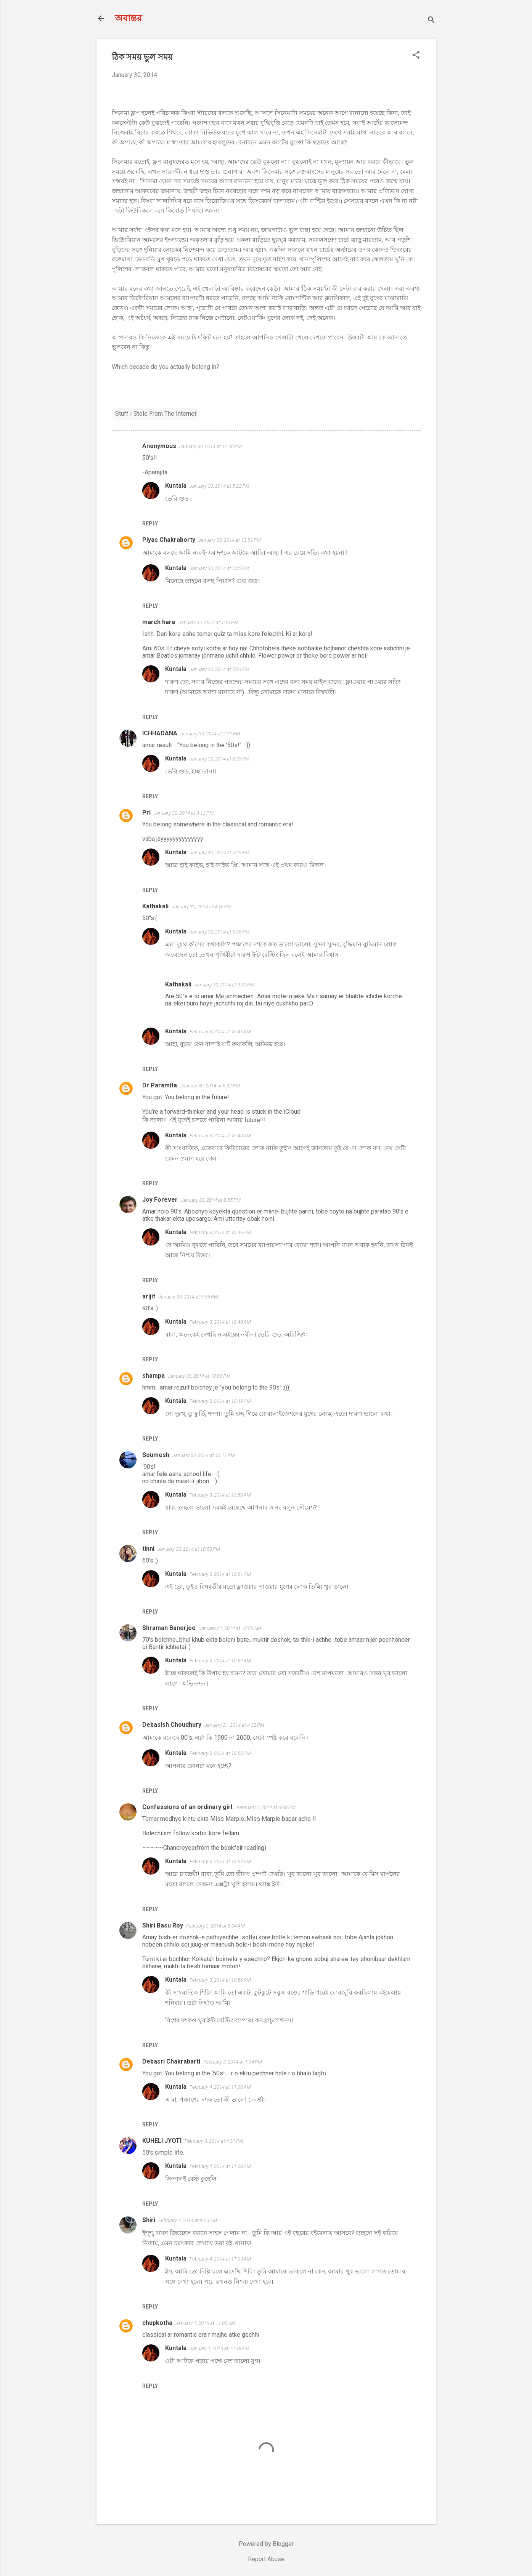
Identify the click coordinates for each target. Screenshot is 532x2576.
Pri (146, 812)
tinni (148, 1548)
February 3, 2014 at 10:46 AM (220, 1232)
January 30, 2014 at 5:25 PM (219, 759)
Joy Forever (160, 1199)
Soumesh (155, 1455)
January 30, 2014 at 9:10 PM (224, 985)
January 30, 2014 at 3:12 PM (184, 813)
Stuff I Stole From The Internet (155, 413)
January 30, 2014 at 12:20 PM (210, 446)
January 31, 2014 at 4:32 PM (234, 1725)
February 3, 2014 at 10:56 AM (220, 1980)
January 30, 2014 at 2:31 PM (210, 733)
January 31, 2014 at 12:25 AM (230, 1628)
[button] (416, 55)
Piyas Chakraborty (168, 539)
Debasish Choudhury (171, 1724)
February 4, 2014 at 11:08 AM (220, 2166)
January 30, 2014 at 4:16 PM (201, 906)
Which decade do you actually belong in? (165, 366)
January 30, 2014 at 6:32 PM (210, 1086)
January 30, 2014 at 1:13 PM (208, 622)
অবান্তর (128, 18)
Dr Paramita (159, 1085)
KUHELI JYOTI (162, 2140)
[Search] (431, 20)
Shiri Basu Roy (162, 1925)
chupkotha (157, 2322)
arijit (148, 1296)
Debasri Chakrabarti (171, 2061)
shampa (153, 1375)
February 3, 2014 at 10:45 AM (220, 1031)
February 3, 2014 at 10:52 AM (220, 1660)
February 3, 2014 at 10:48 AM (220, 1322)
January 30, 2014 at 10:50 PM (189, 1549)
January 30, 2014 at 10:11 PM (203, 1455)
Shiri (148, 2220)
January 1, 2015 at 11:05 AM (205, 2323)
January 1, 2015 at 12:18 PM (219, 2348)
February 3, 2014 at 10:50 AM (220, 1495)
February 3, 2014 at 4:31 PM (214, 2141)
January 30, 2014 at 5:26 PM (219, 932)
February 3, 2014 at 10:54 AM (220, 1861)
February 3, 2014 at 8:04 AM (215, 1926)
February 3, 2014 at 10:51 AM (220, 1574)
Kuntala (175, 485)
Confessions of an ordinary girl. (188, 1807)
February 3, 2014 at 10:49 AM (220, 1401)
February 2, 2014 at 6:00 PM (266, 1807)
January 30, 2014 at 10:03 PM (199, 1376)
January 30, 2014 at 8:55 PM (211, 1200)
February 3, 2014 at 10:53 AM (220, 1753)
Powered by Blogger (266, 2543)
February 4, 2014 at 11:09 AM (220, 2259)
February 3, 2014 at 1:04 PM (232, 2062)
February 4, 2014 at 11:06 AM (220, 2087)
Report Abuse (266, 2559)
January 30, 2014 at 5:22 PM (219, 486)
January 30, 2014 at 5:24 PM (219, 669)
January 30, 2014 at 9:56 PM (188, 1297)
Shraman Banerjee (169, 1627)
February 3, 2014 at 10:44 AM (220, 1135)
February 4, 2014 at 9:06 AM (187, 2220)
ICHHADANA (159, 733)
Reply (150, 523)
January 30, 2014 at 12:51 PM (229, 540)
